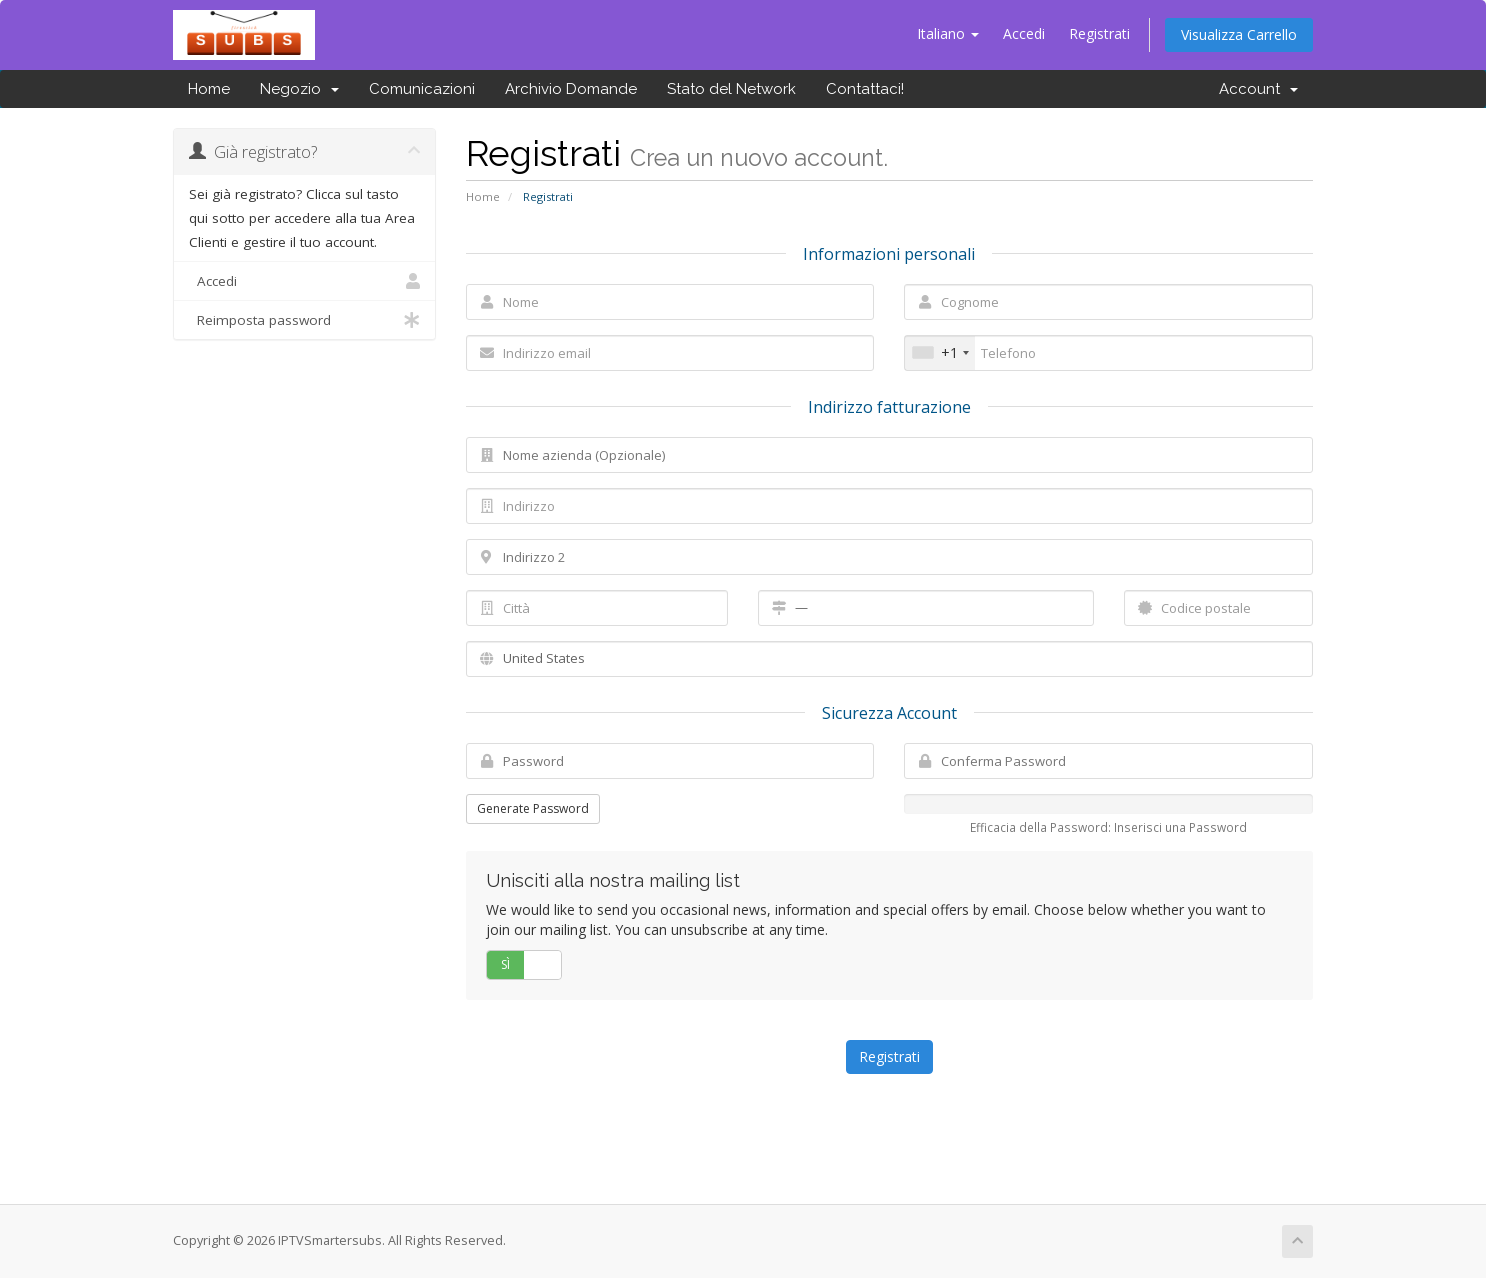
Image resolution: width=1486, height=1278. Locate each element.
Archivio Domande (571, 89)
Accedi (1024, 33)
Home (209, 89)
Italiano (948, 33)
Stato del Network (731, 89)
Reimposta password (304, 320)
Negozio (299, 89)
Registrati (1099, 33)
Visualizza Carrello (1239, 34)
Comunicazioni (422, 89)
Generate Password (533, 808)
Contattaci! (865, 89)
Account (1258, 89)
